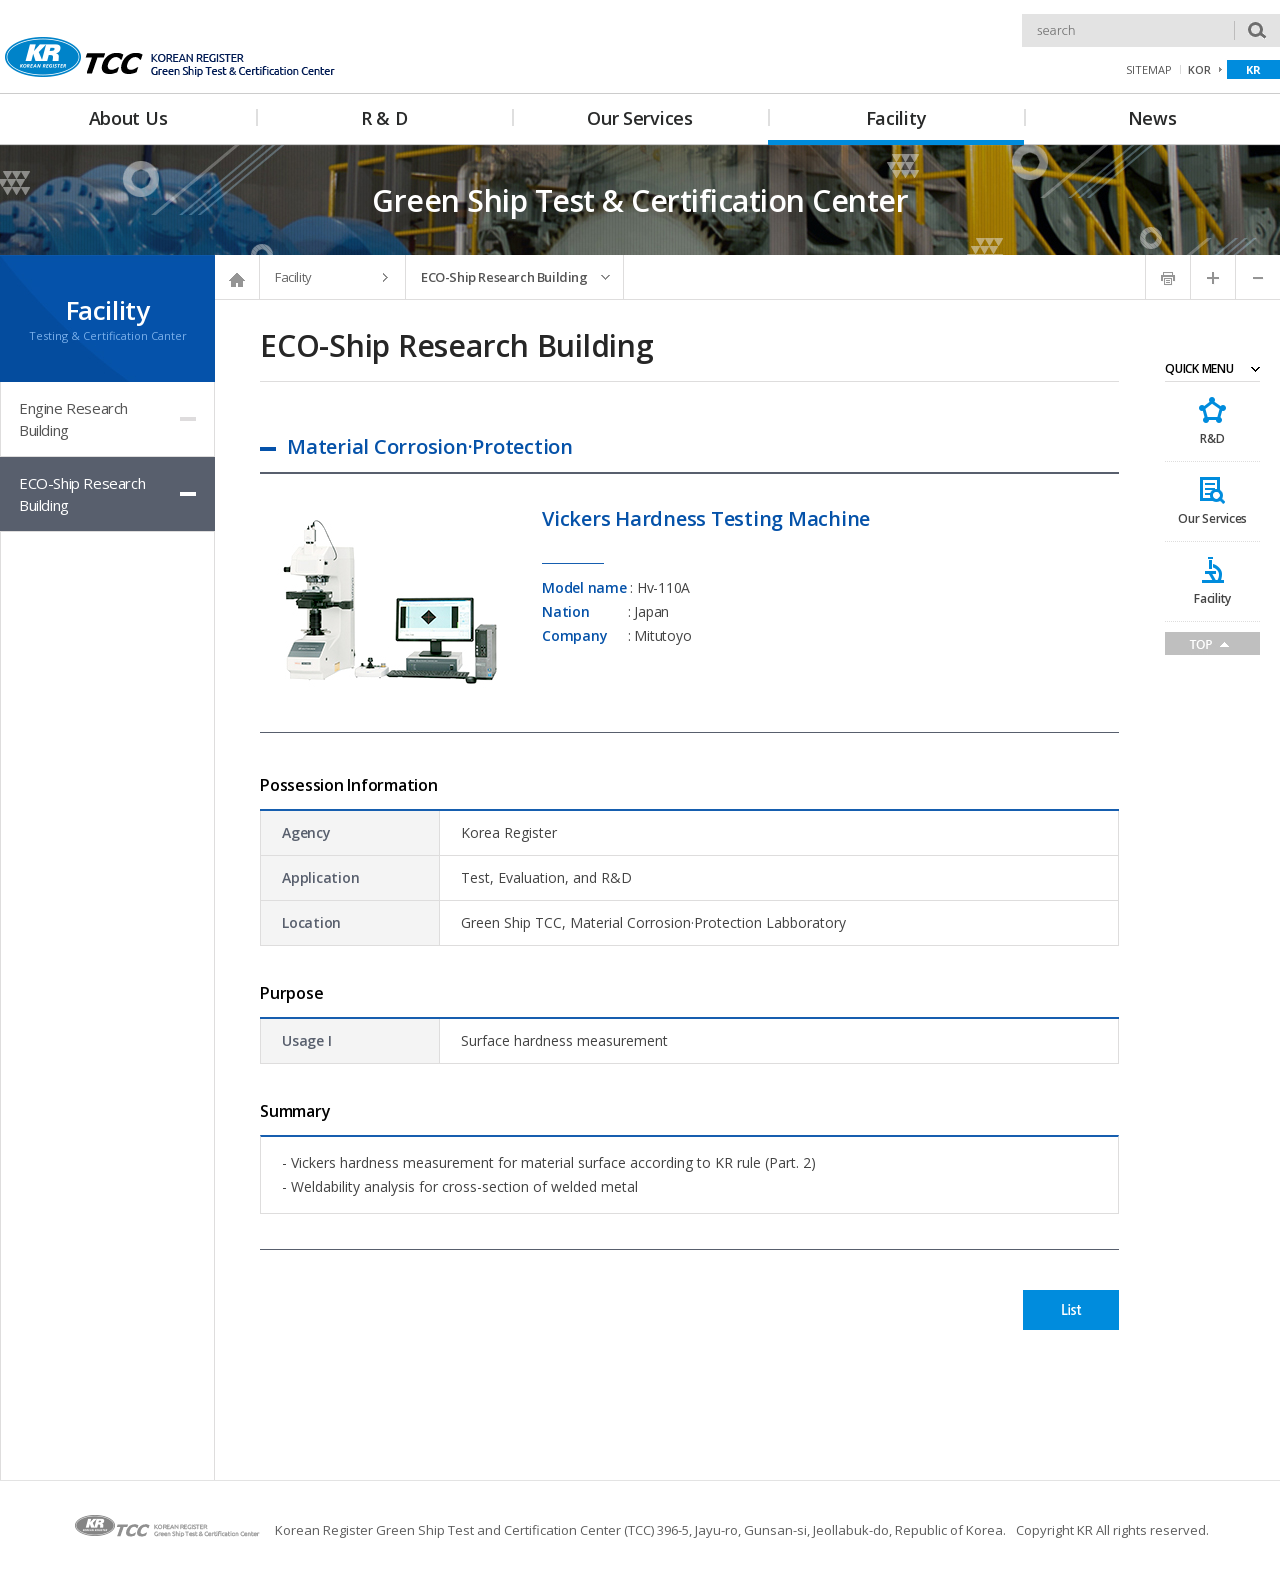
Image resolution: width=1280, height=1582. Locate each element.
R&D (1212, 438)
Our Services (1212, 518)
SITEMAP (1149, 69)
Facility (1212, 598)
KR (1253, 69)
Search (1022, 14)
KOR (1199, 69)
